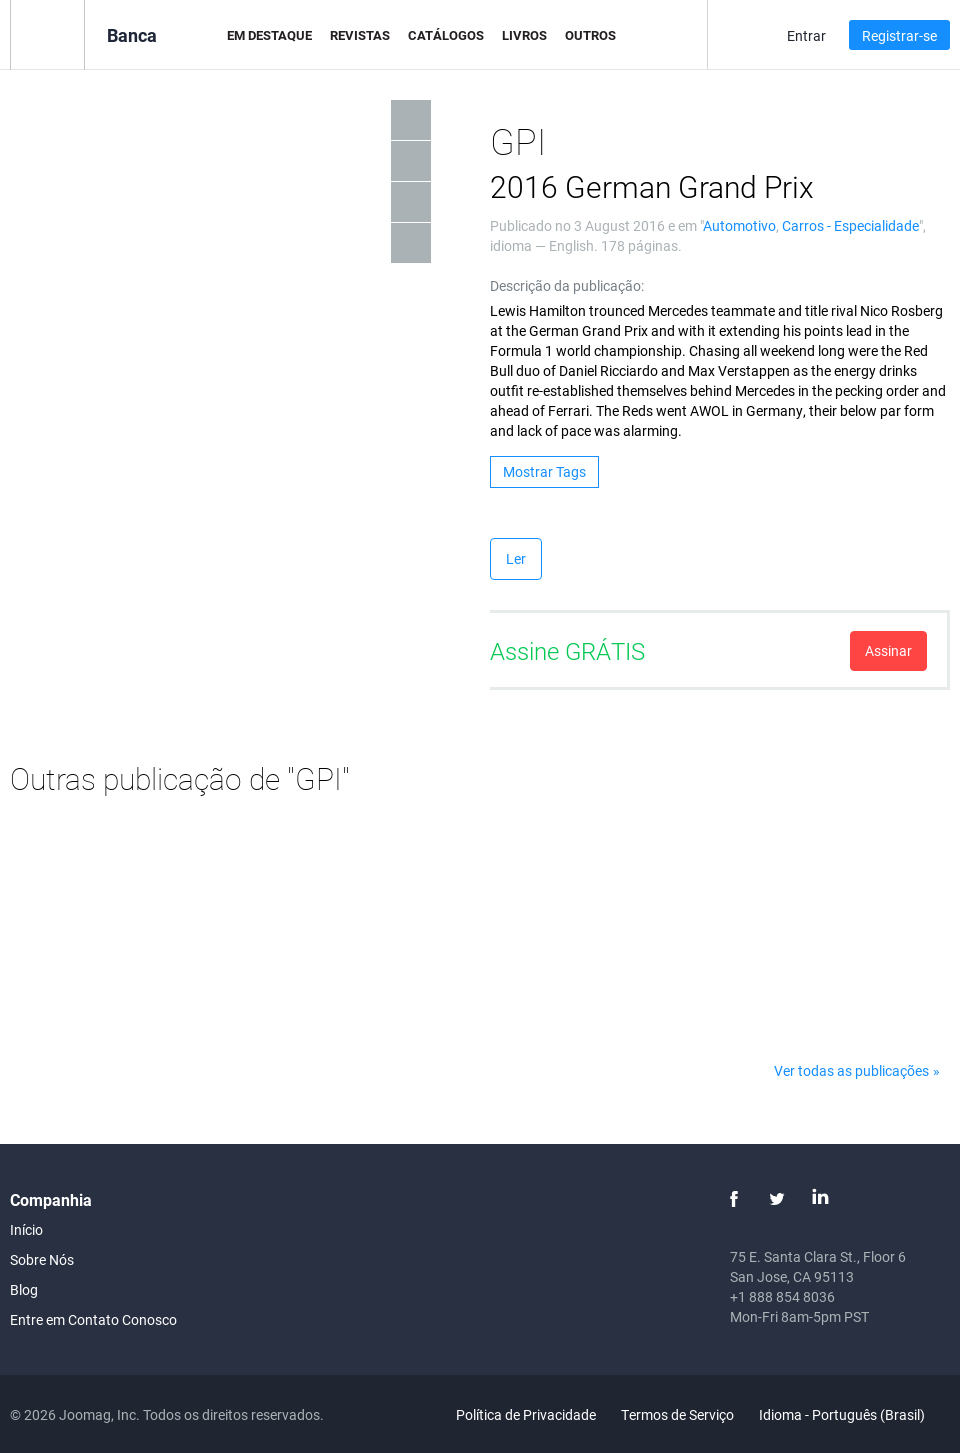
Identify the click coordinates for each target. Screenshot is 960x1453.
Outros (590, 35)
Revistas (360, 35)
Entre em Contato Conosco (93, 1319)
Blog (24, 1289)
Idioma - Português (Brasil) (853, 1414)
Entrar (806, 35)
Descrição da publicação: (567, 285)
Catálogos (446, 35)
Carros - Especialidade (850, 225)
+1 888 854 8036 (782, 1296)
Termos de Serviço (677, 1414)
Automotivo (739, 225)
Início (26, 1229)
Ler (516, 558)
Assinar (888, 650)
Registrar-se (899, 35)
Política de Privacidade (526, 1414)
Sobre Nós (42, 1259)
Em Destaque (269, 35)
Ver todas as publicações (851, 1070)
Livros (524, 35)
